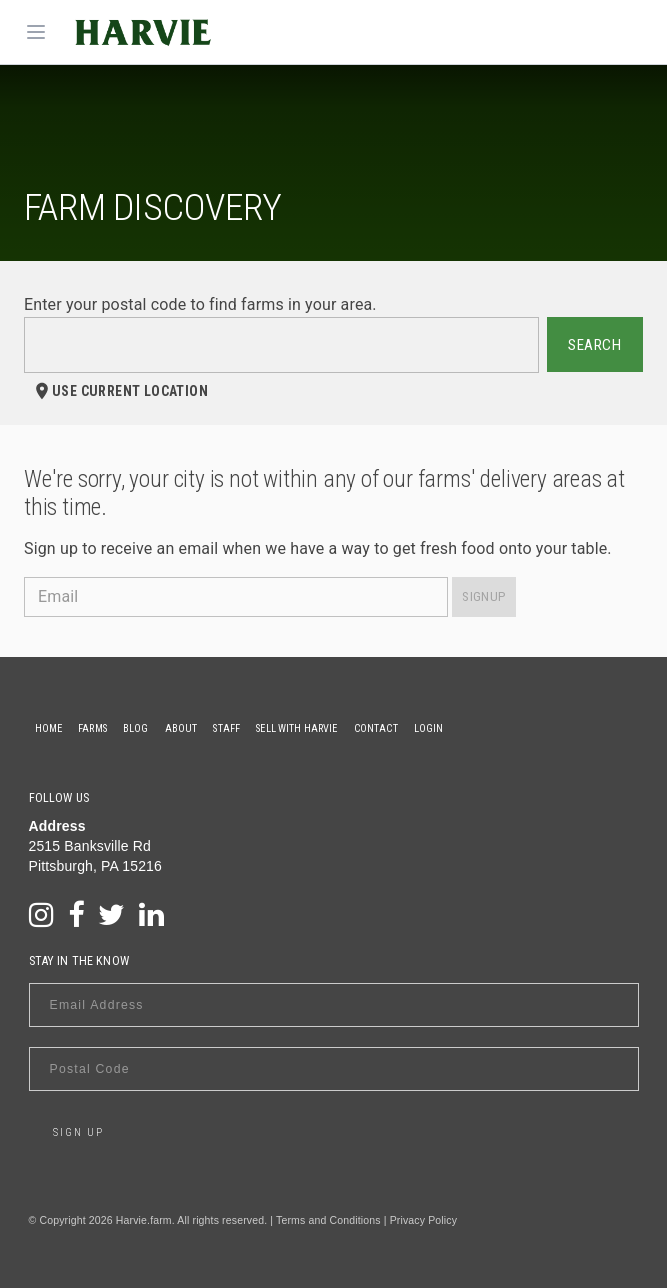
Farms (92, 728)
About (181, 728)
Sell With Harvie (296, 728)
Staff (226, 728)
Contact (376, 728)
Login (429, 728)
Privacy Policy (423, 1220)
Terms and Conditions (328, 1220)
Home (49, 728)
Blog (136, 728)
